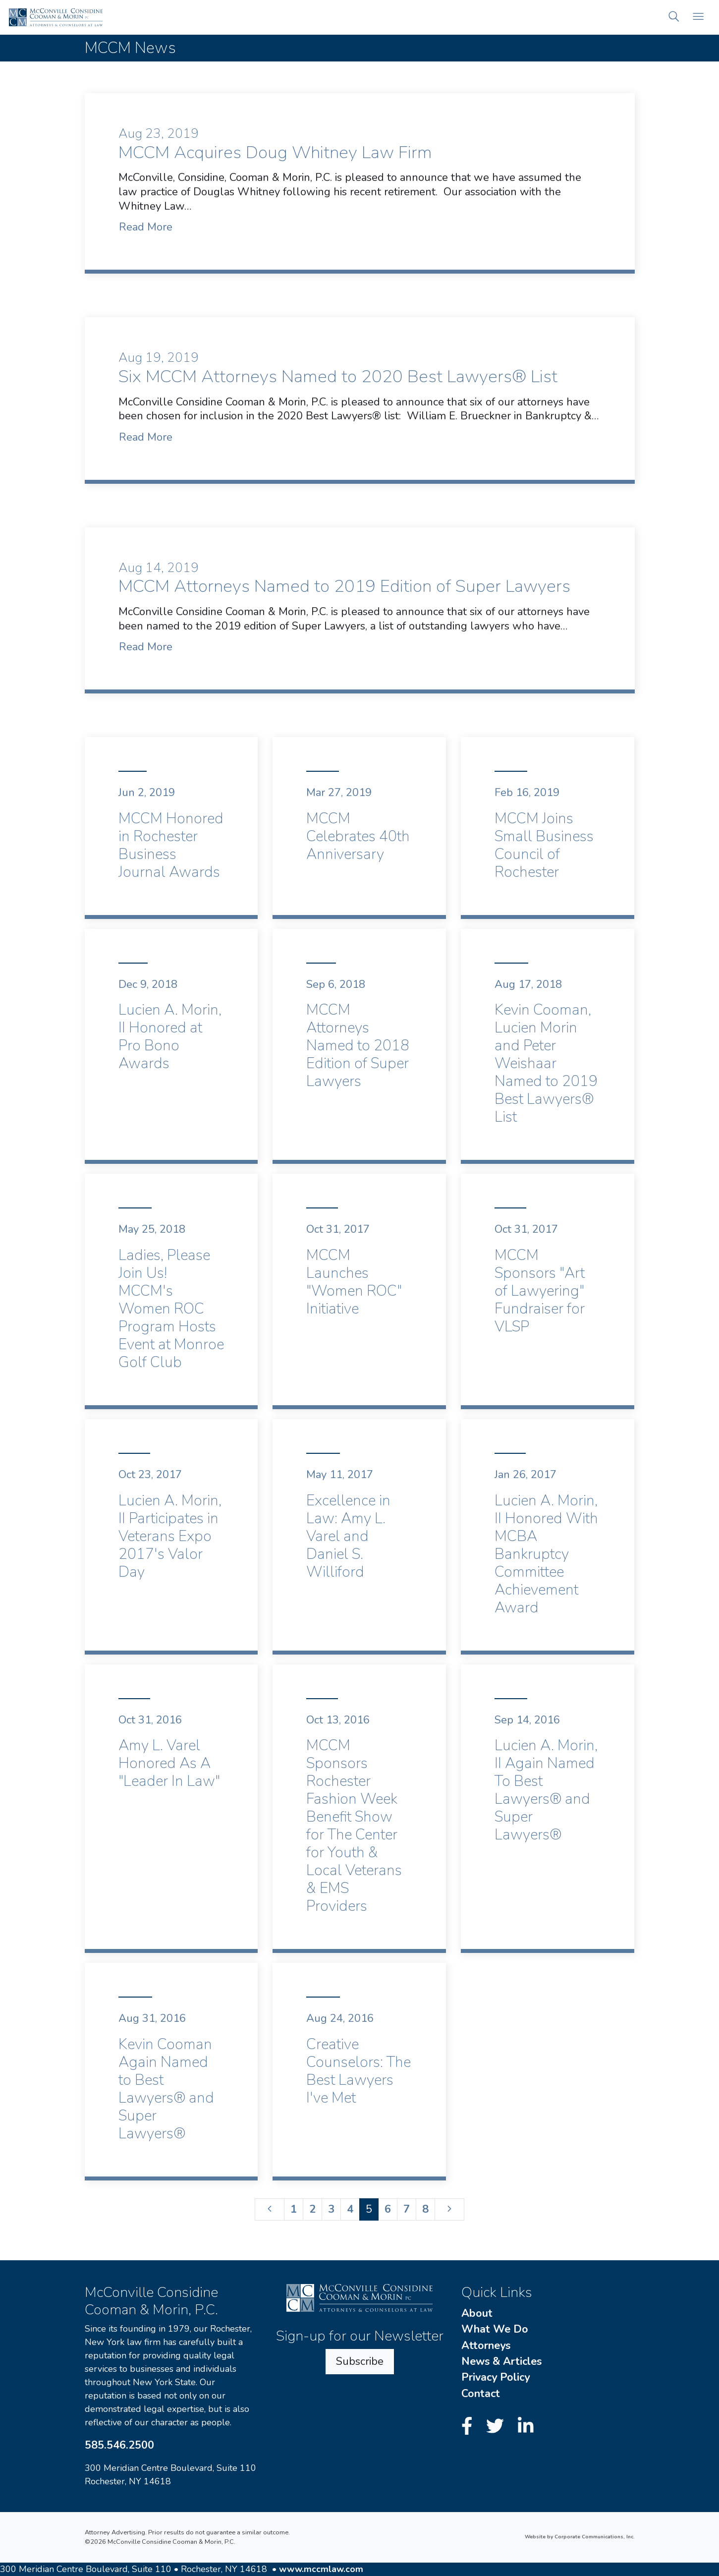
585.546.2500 (119, 2445)
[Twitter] (497, 2426)
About (477, 2313)
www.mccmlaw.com (321, 2569)
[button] (674, 17)
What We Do (494, 2329)
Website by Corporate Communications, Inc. (580, 2536)
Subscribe (360, 2361)
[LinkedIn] (526, 2426)
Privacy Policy (495, 2377)
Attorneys (485, 2345)
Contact (480, 2393)
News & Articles (501, 2361)
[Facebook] (469, 2426)
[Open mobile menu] (698, 17)
